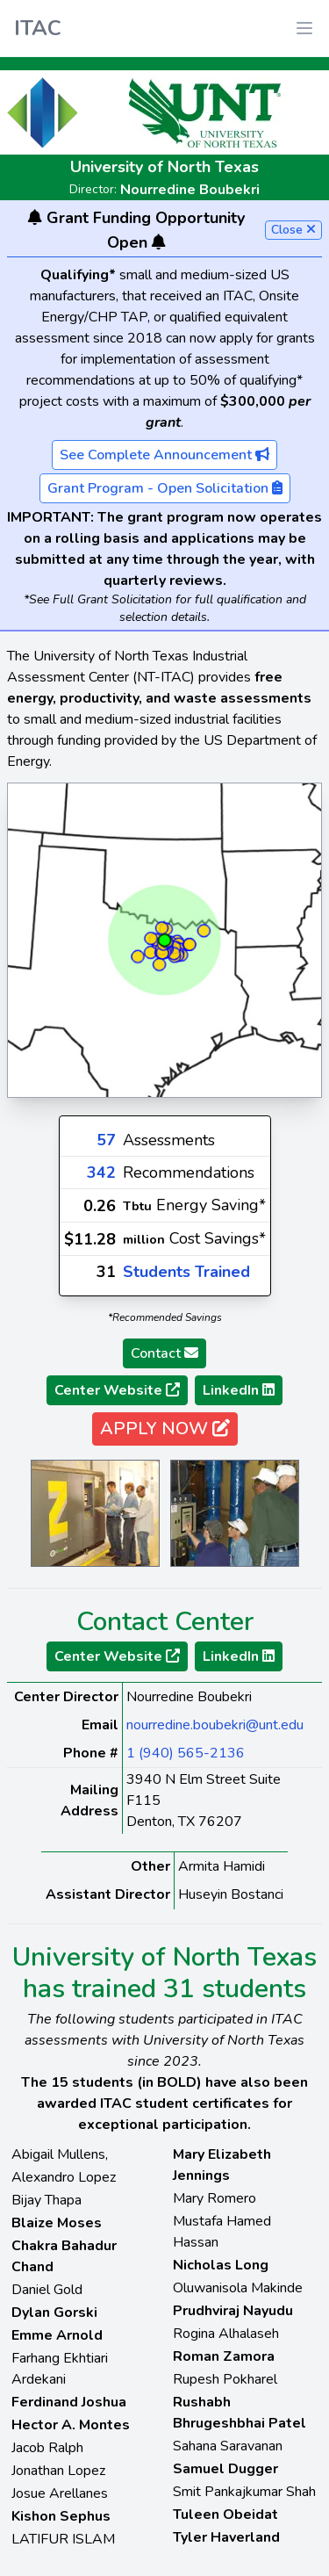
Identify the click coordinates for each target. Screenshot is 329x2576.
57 (106, 1140)
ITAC (37, 28)
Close (293, 229)
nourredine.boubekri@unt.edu (215, 1725)
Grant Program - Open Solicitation (165, 488)
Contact (164, 1353)
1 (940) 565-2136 (185, 1753)
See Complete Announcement (164, 455)
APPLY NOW (165, 1428)
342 (101, 1172)
